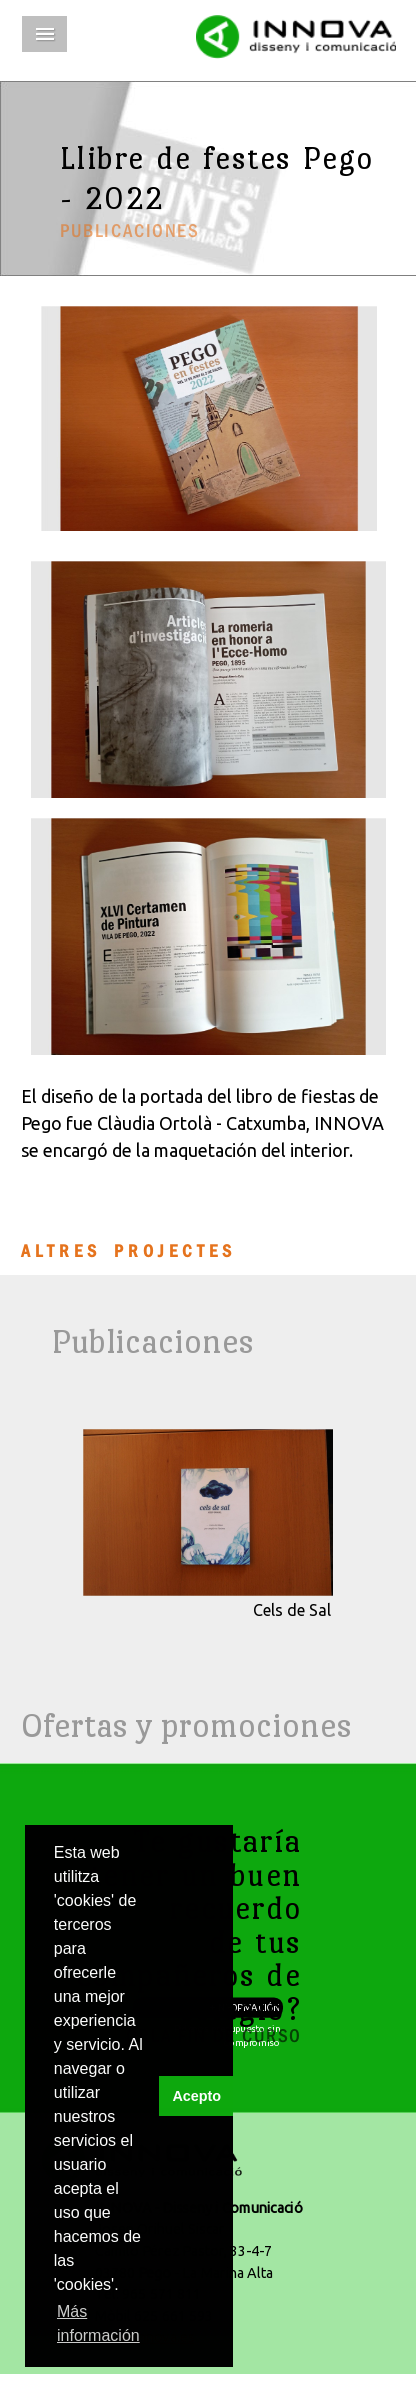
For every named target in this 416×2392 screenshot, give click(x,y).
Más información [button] (98, 2323)
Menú (44, 34)
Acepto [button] (196, 2096)
